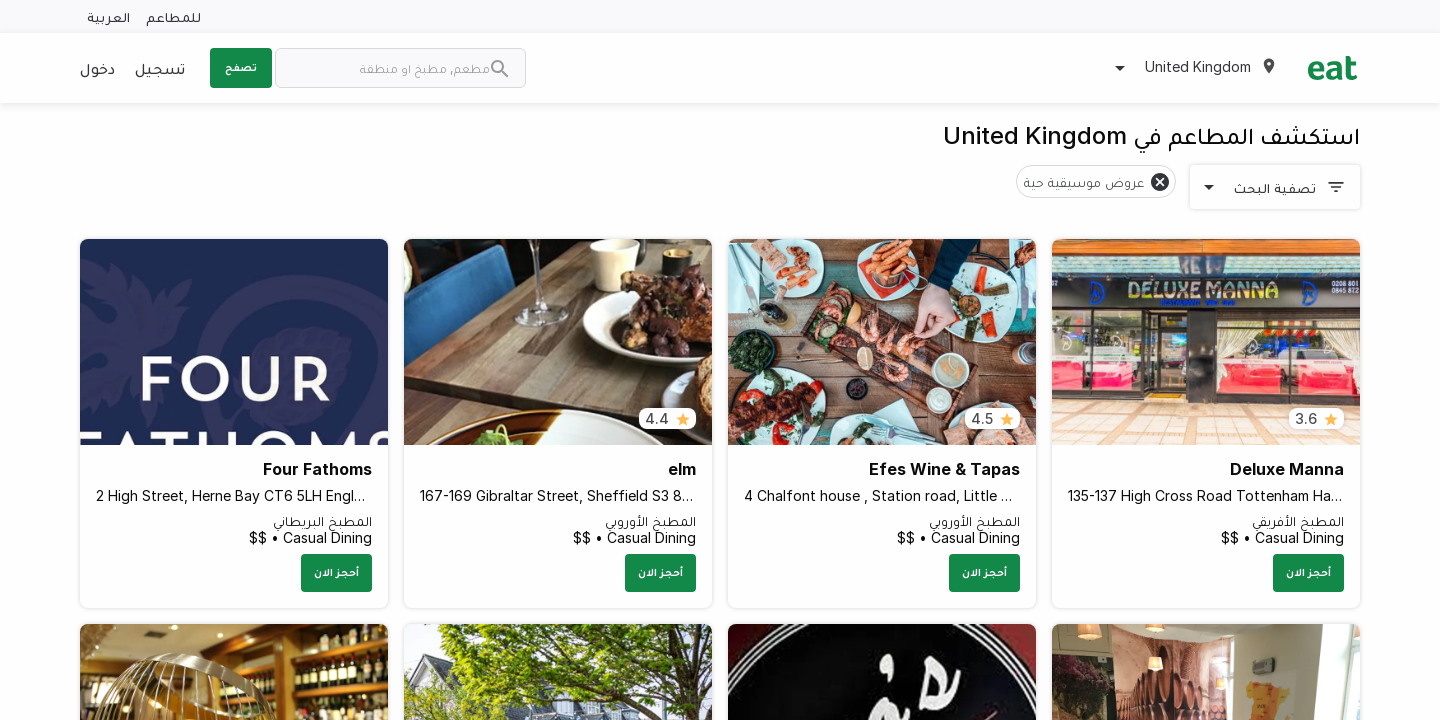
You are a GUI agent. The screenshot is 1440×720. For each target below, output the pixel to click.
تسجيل (160, 68)
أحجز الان (1308, 572)
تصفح (241, 67)
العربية (108, 16)
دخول (97, 68)
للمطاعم (173, 16)
